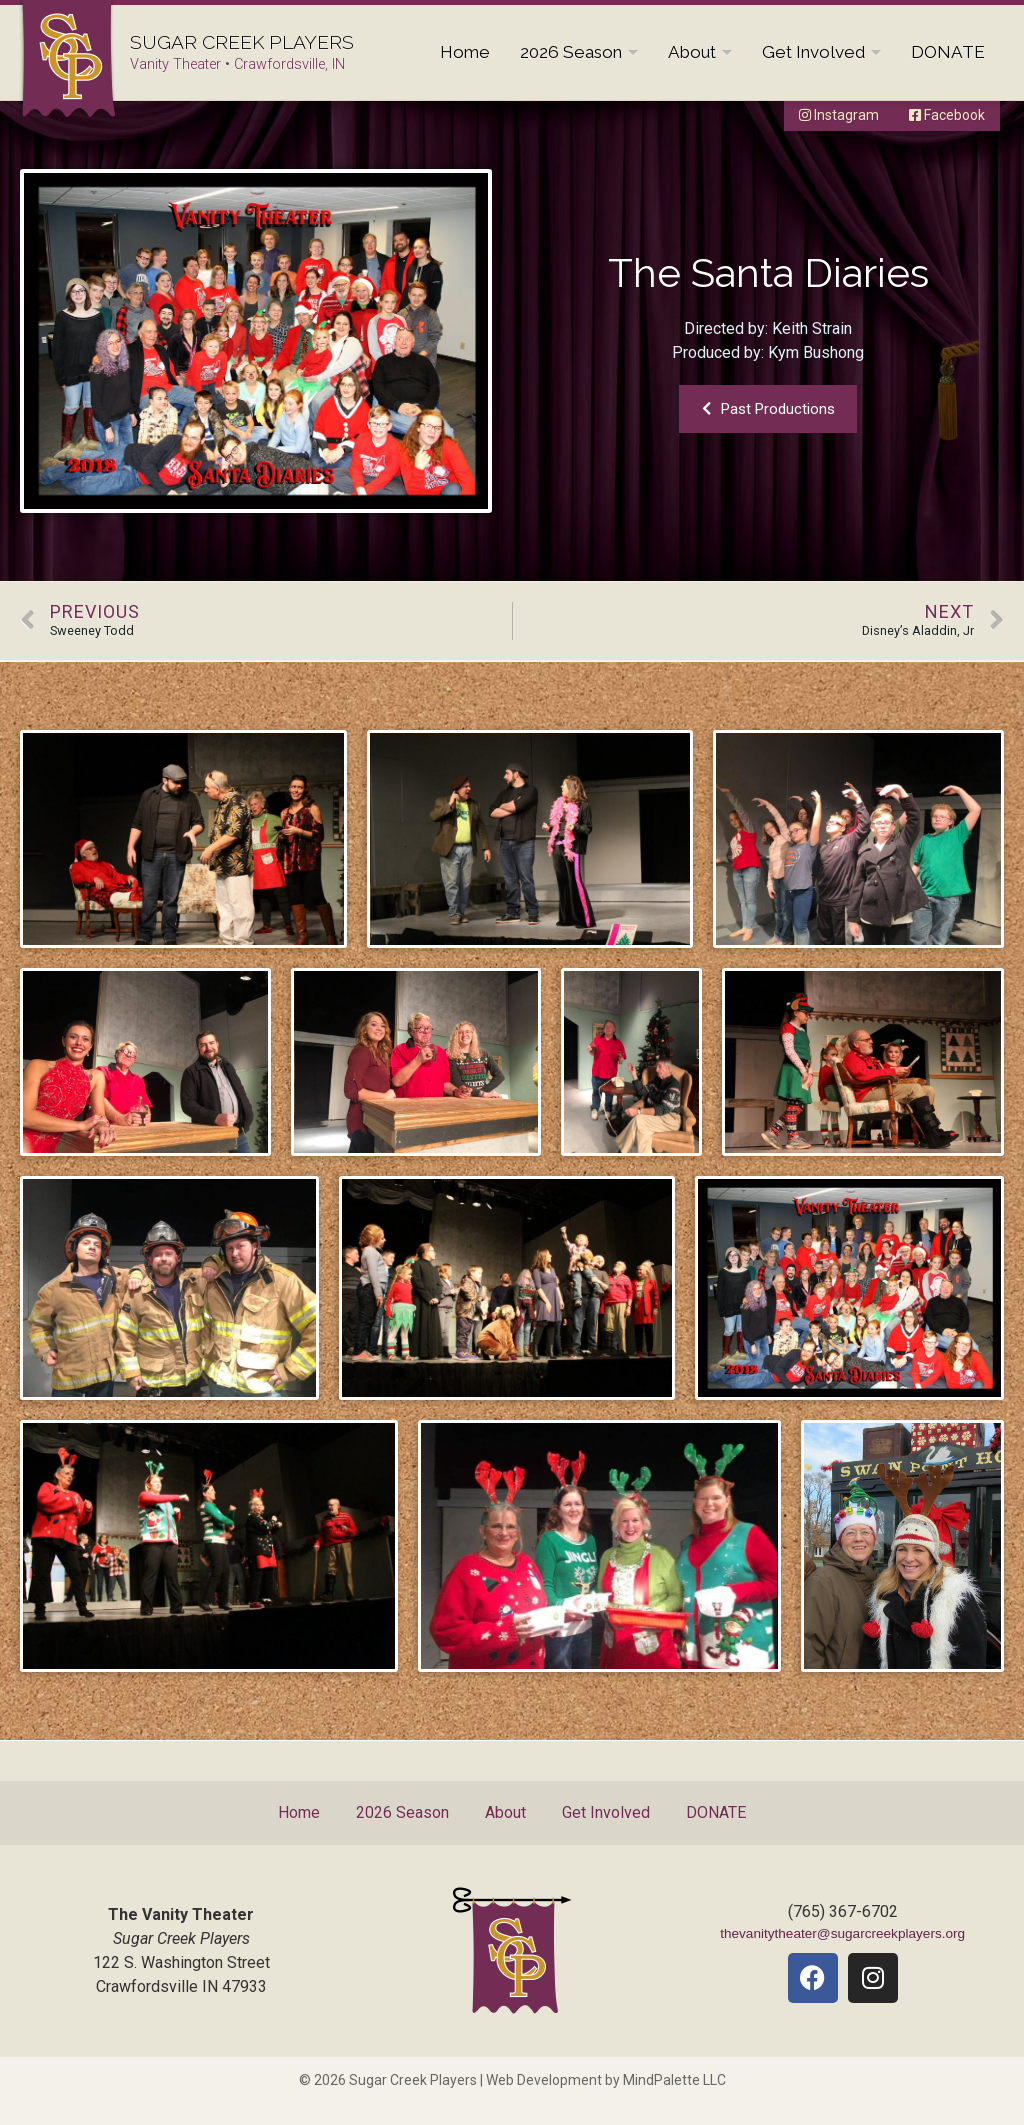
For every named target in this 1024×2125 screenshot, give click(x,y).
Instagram (839, 115)
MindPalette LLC (674, 2080)
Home (465, 52)
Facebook (947, 115)
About (692, 52)
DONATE (948, 52)
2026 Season (571, 52)
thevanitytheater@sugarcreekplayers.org (842, 1933)
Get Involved (813, 52)
